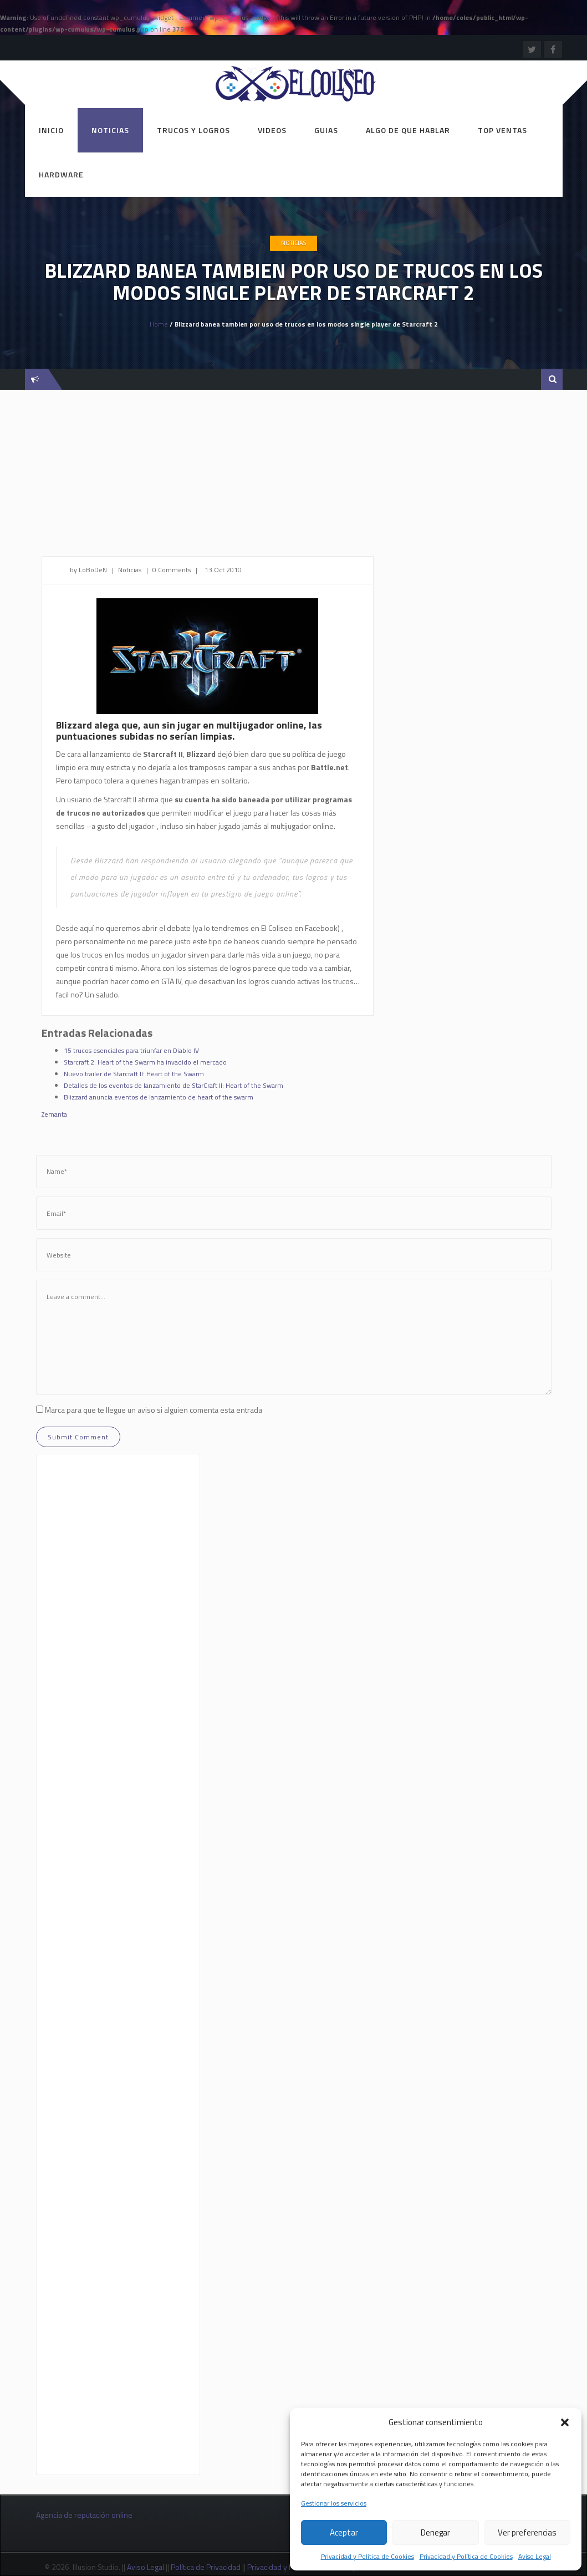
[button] (564, 2422)
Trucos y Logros (193, 130)
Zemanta (54, 1114)
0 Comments (171, 569)
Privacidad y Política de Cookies (367, 2556)
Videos (272, 130)
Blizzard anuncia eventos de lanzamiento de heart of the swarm (158, 1097)
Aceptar (344, 2532)
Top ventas (502, 130)
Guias (326, 130)
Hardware (61, 174)
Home (159, 324)
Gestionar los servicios (333, 2503)
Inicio (51, 130)
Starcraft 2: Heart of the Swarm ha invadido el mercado (145, 1062)
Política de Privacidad (206, 2567)
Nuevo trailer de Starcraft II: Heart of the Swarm (134, 1073)
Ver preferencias (527, 2532)
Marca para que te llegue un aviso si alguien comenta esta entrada (153, 1410)
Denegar (435, 2532)
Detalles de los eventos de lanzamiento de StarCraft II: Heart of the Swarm (173, 1085)
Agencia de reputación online (84, 2515)
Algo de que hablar (408, 130)
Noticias (110, 130)
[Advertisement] (294, 478)
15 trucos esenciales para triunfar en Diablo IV (131, 1050)
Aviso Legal (534, 2556)
